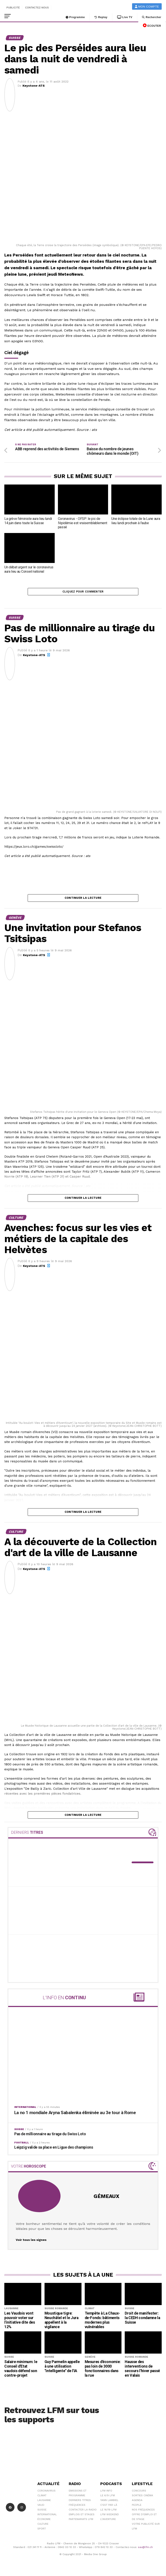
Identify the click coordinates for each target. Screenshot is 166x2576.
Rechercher (151, 17)
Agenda (137, 2502)
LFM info (106, 2493)
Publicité (13, 7)
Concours (139, 2493)
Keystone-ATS (33, 85)
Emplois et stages (81, 2516)
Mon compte (147, 6)
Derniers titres (80, 2502)
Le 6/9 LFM (107, 2497)
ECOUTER (152, 25)
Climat (41, 2497)
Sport (41, 2531)
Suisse (41, 2512)
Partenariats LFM (81, 2521)
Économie (44, 2521)
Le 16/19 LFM (108, 2512)
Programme (75, 17)
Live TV (124, 17)
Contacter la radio (83, 2512)
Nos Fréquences (143, 2512)
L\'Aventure (108, 2521)
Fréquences (77, 2507)
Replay (100, 17)
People (136, 2507)
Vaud (40, 2507)
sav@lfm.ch (145, 2549)
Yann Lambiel (109, 2502)
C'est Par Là (108, 2507)
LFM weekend (109, 2516)
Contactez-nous (37, 7)
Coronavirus (46, 2493)
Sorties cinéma (142, 2497)
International (47, 2516)
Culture (42, 2526)
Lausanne (44, 2502)
